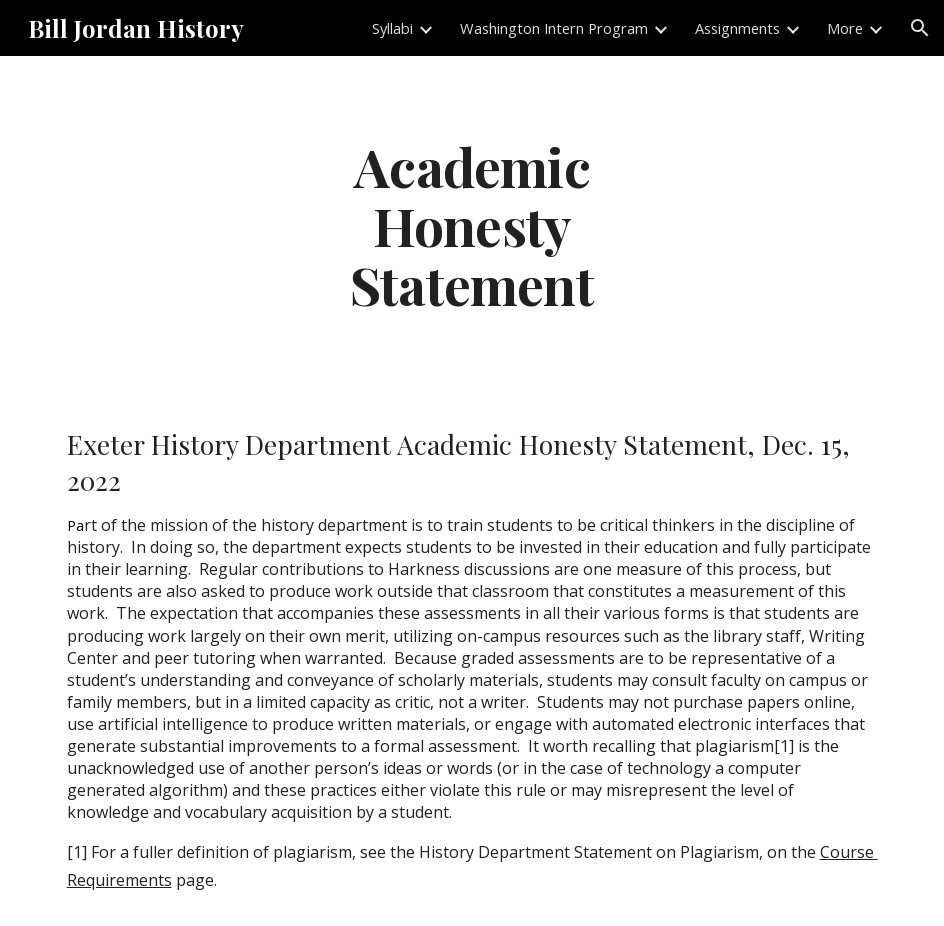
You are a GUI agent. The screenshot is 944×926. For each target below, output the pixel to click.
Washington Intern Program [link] (554, 28)
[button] (920, 28)
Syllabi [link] (392, 28)
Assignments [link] (737, 28)
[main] (472, 225)
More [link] (845, 28)
